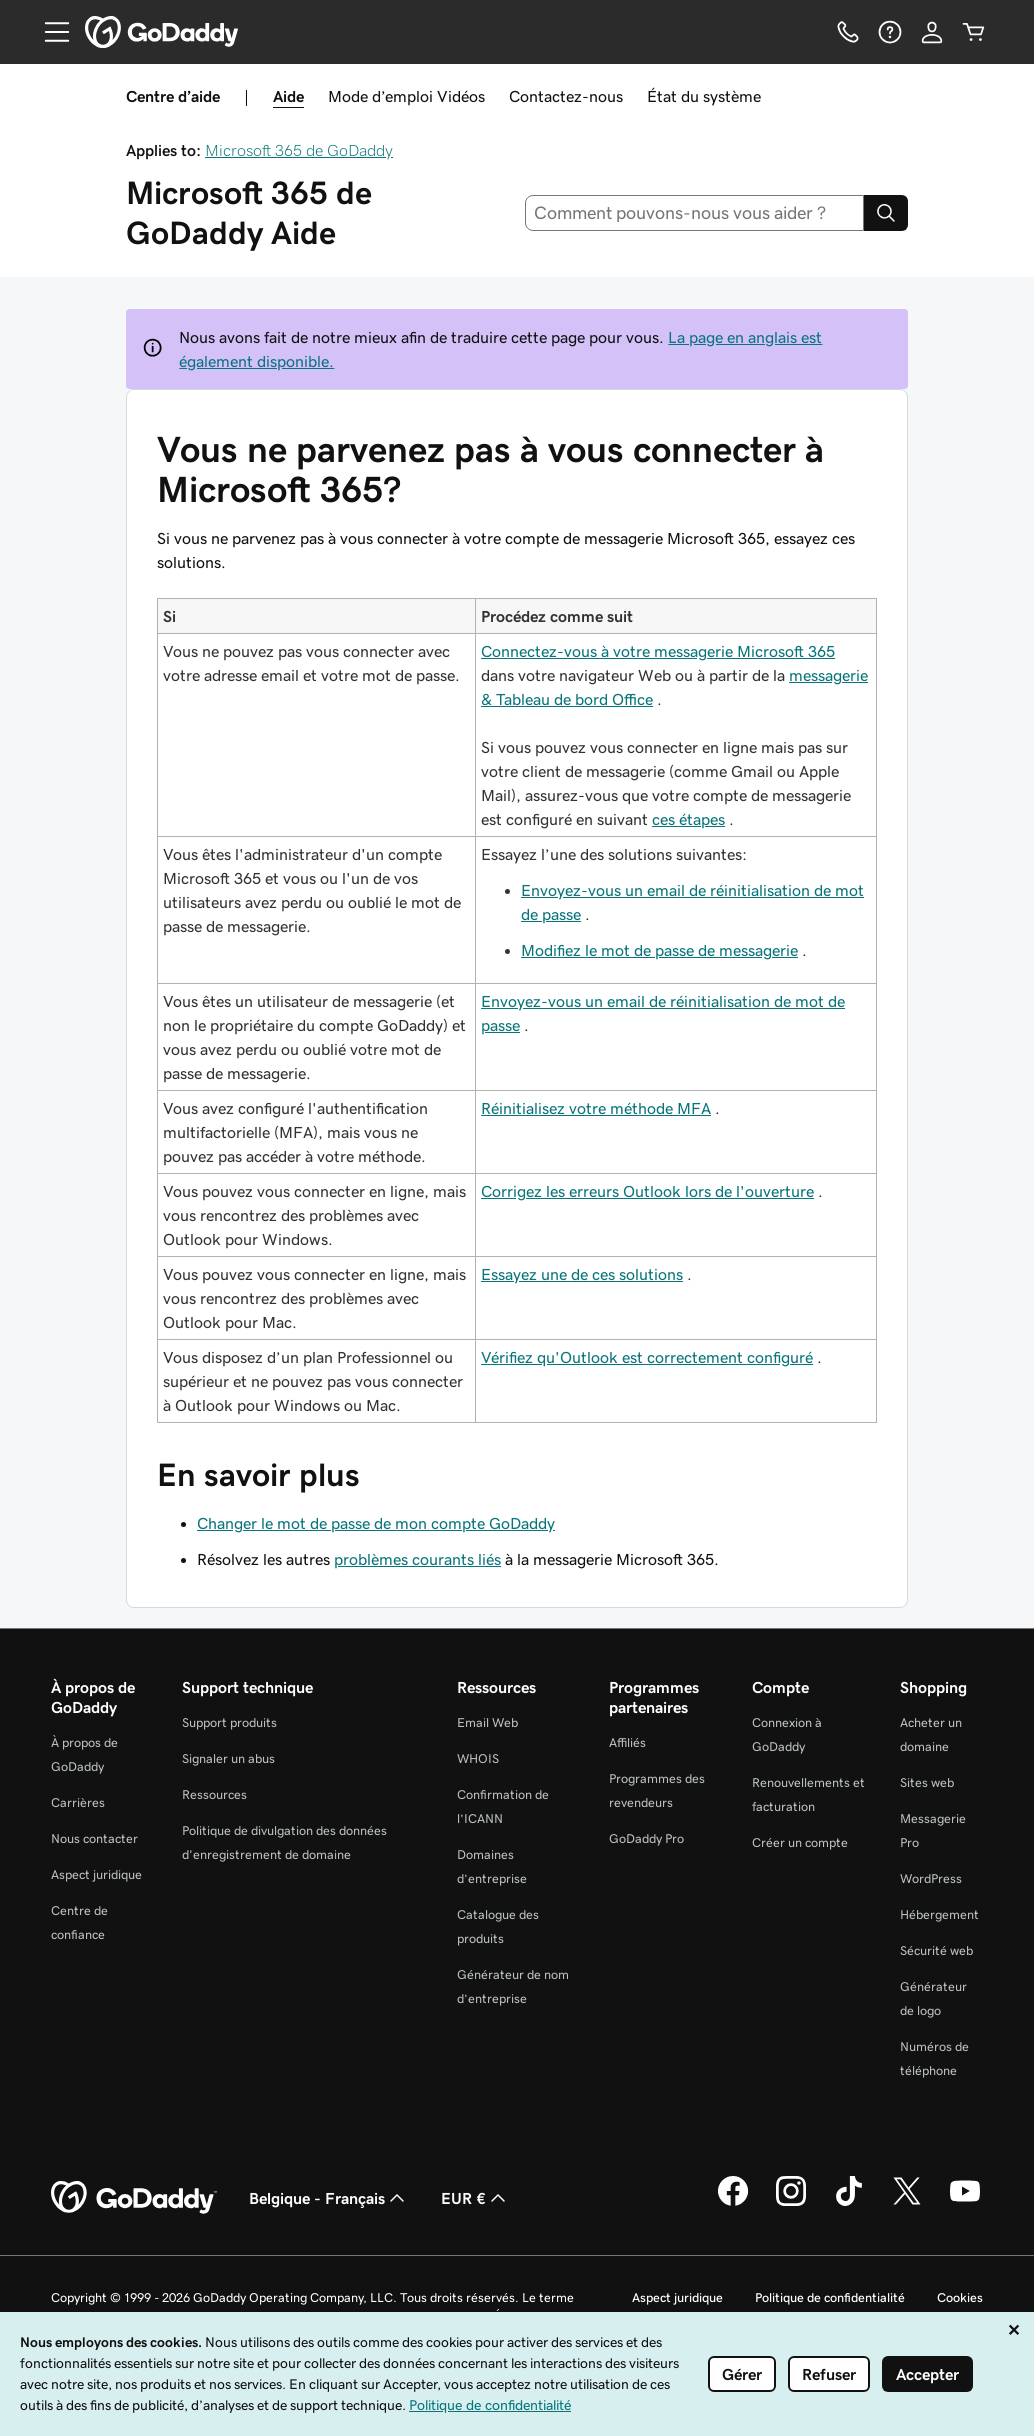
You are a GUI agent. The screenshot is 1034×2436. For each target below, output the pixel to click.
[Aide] (890, 32)
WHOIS (478, 1758)
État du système (704, 96)
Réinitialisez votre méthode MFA (596, 1108)
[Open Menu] (49, 32)
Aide (288, 96)
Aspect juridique (96, 1874)
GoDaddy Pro (646, 1838)
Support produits (229, 1722)
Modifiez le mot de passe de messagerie (659, 950)
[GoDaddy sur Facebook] (733, 2203)
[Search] (886, 213)
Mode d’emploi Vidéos (406, 96)
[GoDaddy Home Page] (134, 2198)
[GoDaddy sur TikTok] (849, 2203)
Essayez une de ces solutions (582, 1274)
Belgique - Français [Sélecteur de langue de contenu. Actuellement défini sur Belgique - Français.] (329, 2198)
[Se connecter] (932, 32)
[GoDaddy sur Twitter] (907, 2203)
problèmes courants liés (417, 1559)
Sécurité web (936, 1950)
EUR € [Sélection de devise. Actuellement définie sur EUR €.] (475, 2198)
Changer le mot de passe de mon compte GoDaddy (376, 1523)
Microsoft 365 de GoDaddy (299, 150)
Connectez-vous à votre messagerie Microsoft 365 (658, 651)
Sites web (927, 1782)
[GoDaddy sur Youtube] (965, 2203)
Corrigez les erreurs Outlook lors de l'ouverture (647, 1191)
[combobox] (695, 213)
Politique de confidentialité (830, 2297)
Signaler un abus (228, 1758)
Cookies (960, 2297)
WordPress (931, 1878)
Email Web (487, 1722)
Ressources (214, 1794)
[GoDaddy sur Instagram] (791, 2203)
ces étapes (688, 819)
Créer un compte (800, 1842)
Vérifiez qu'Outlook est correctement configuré (647, 1357)
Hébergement (939, 1914)
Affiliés (627, 1742)
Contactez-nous (566, 96)
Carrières (78, 1802)
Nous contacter (94, 1838)
